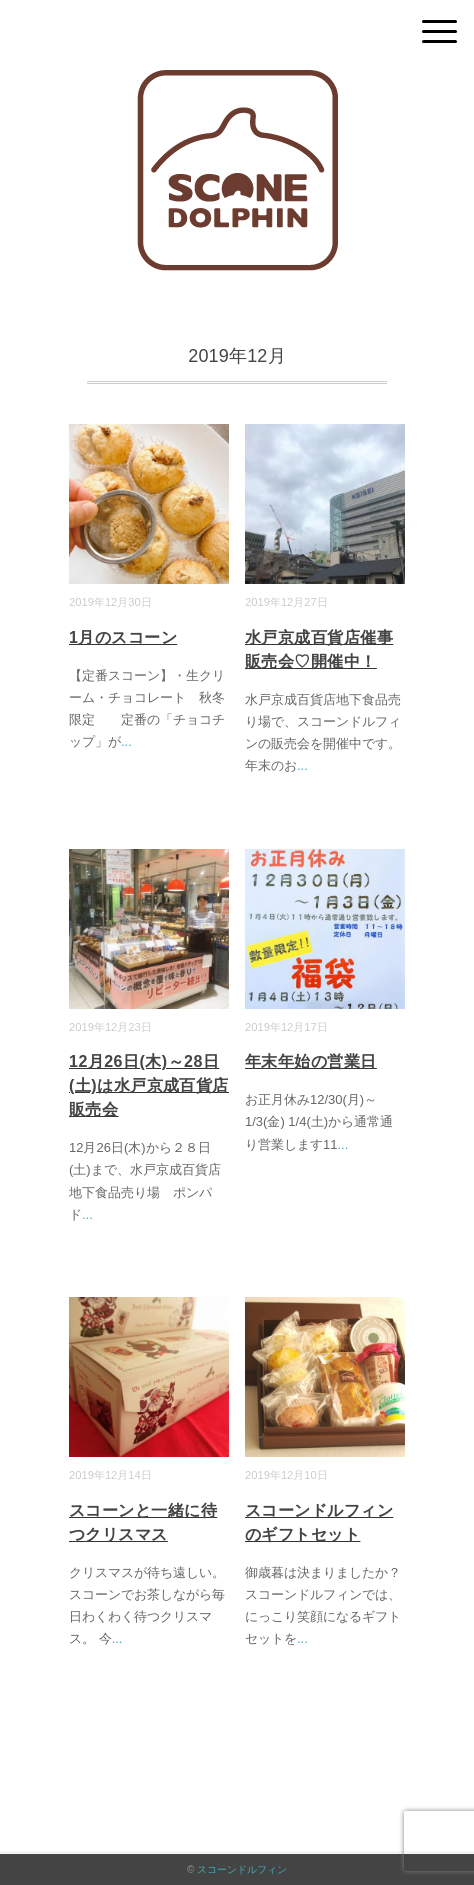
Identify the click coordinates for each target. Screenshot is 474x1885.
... (126, 741)
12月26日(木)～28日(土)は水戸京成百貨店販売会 (149, 1085)
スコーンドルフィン (242, 1869)
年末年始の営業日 (311, 1061)
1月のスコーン (123, 637)
